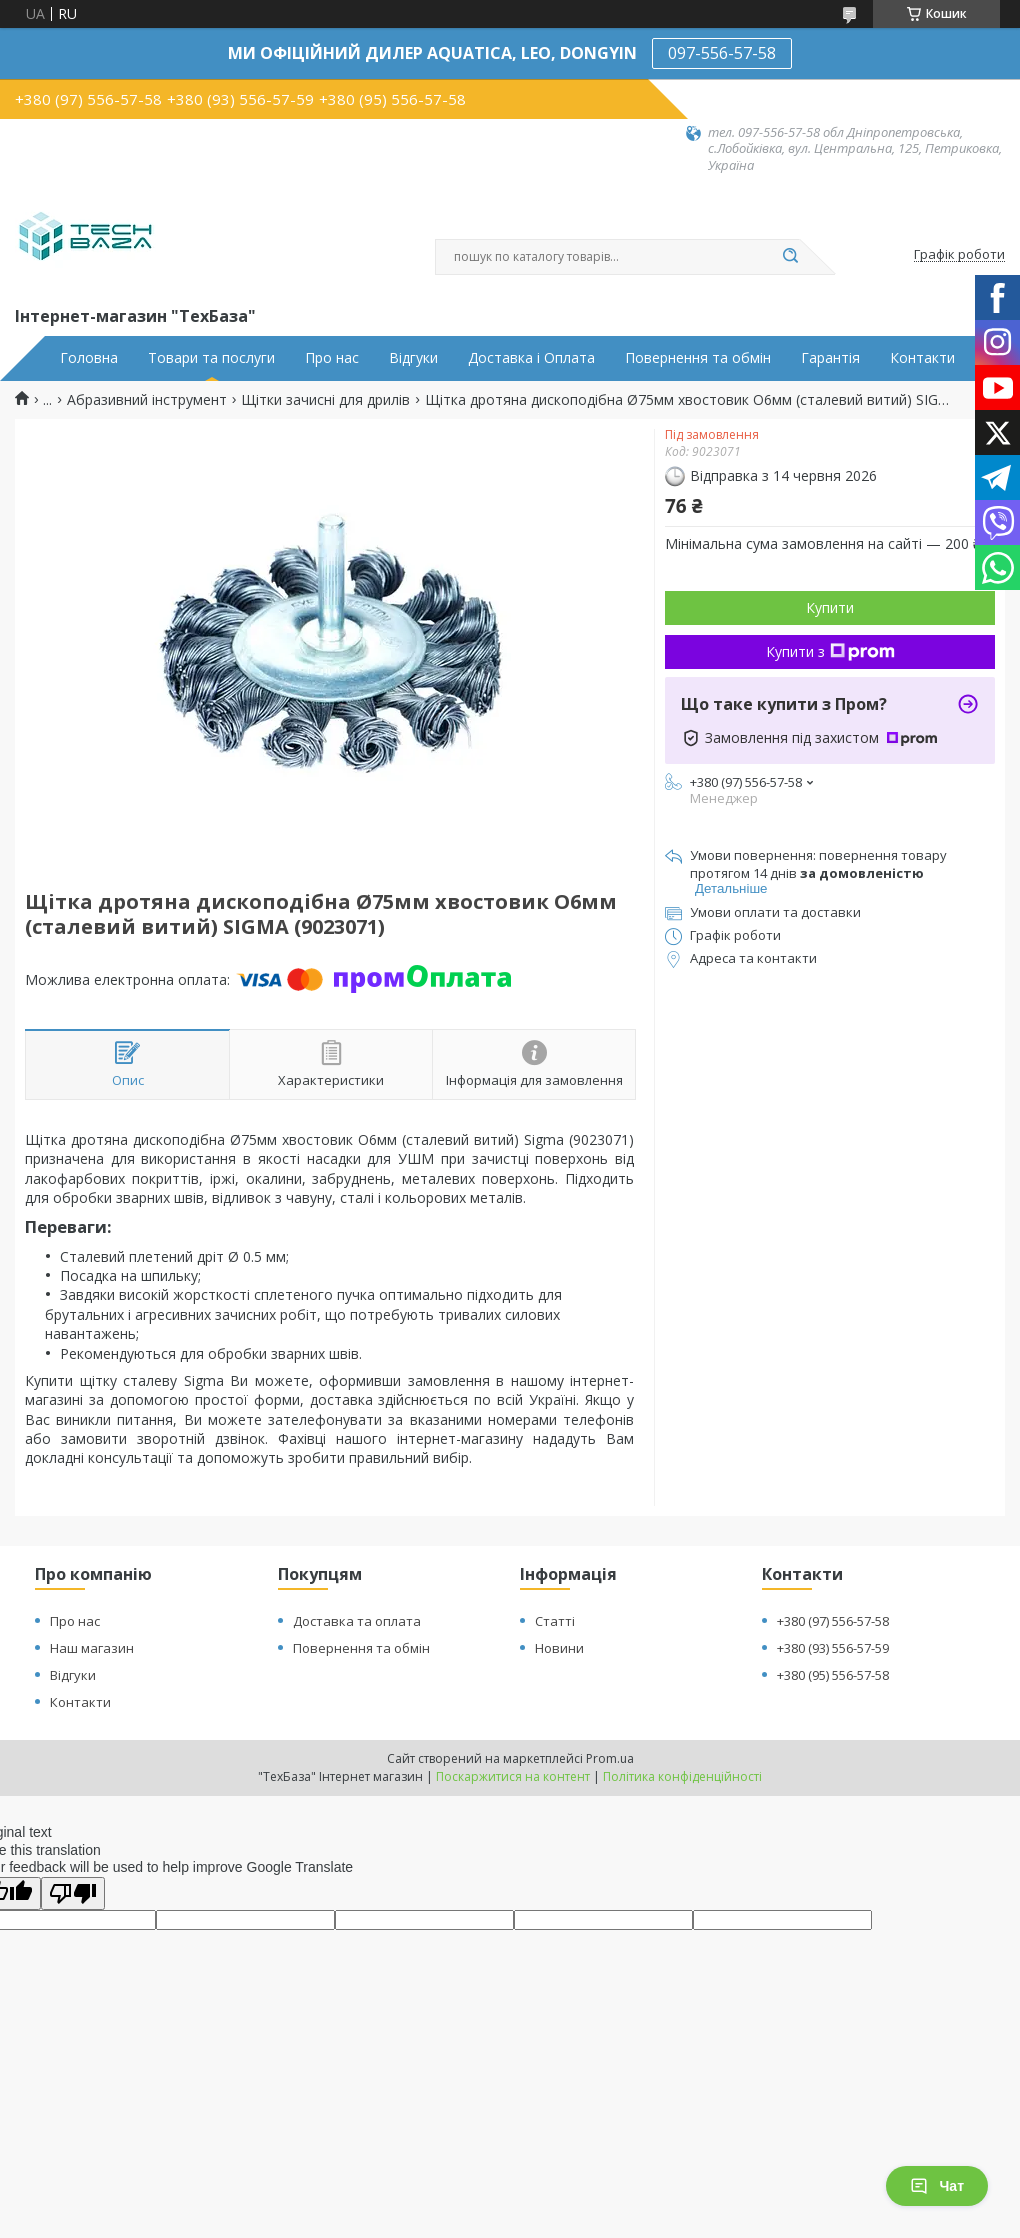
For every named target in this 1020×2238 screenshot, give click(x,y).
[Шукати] (790, 257)
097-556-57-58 (722, 53)
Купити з (830, 651)
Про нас (332, 358)
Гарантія (830, 358)
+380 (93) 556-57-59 (833, 1648)
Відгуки (413, 358)
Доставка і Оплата (531, 358)
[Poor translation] (73, 1893)
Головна (89, 358)
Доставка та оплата (357, 1621)
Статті (555, 1621)
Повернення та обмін (698, 358)
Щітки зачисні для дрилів (325, 400)
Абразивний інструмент (147, 400)
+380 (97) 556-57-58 (833, 1621)
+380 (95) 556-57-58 (833, 1675)
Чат (937, 2186)
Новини (559, 1648)
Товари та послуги (211, 358)
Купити (830, 607)
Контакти (922, 358)
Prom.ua (610, 1758)
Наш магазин (92, 1648)
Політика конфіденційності (682, 1776)
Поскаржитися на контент (513, 1776)
